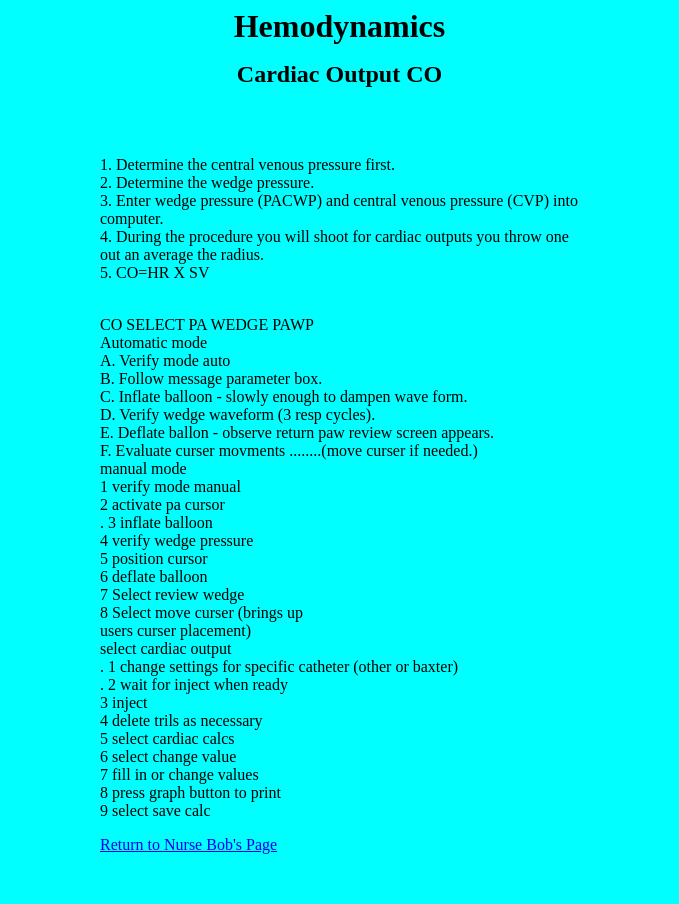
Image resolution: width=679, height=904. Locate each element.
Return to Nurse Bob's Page (188, 844)
